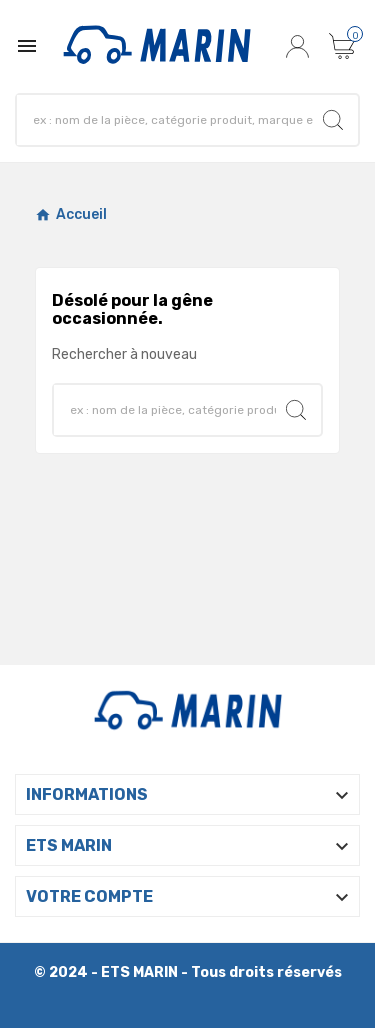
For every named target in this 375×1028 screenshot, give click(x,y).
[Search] (333, 120)
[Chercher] (170, 120)
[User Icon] (300, 46)
